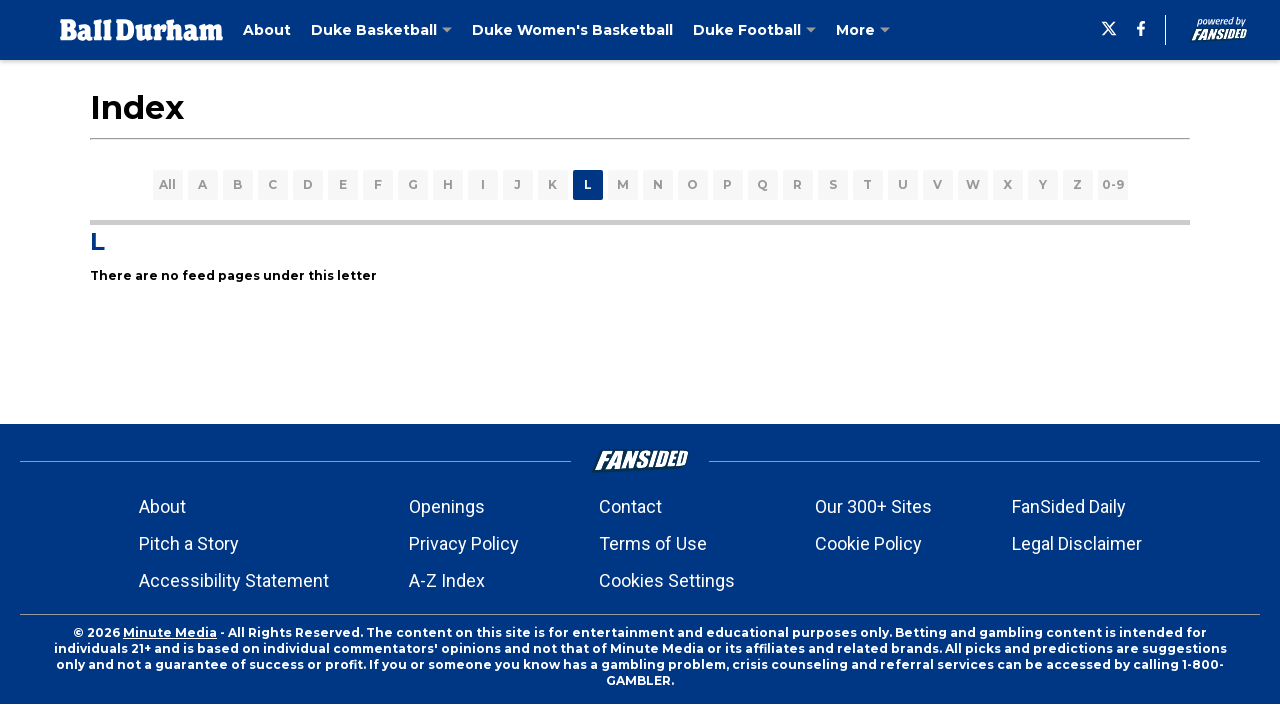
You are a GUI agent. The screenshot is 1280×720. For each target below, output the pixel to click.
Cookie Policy (868, 543)
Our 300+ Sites (873, 506)
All (167, 184)
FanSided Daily (1069, 506)
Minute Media (170, 632)
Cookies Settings (667, 580)
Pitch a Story (189, 543)
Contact (630, 506)
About (162, 506)
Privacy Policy (464, 543)
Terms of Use (653, 543)
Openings (447, 506)
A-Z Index (447, 580)
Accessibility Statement (234, 580)
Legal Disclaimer (1077, 543)
